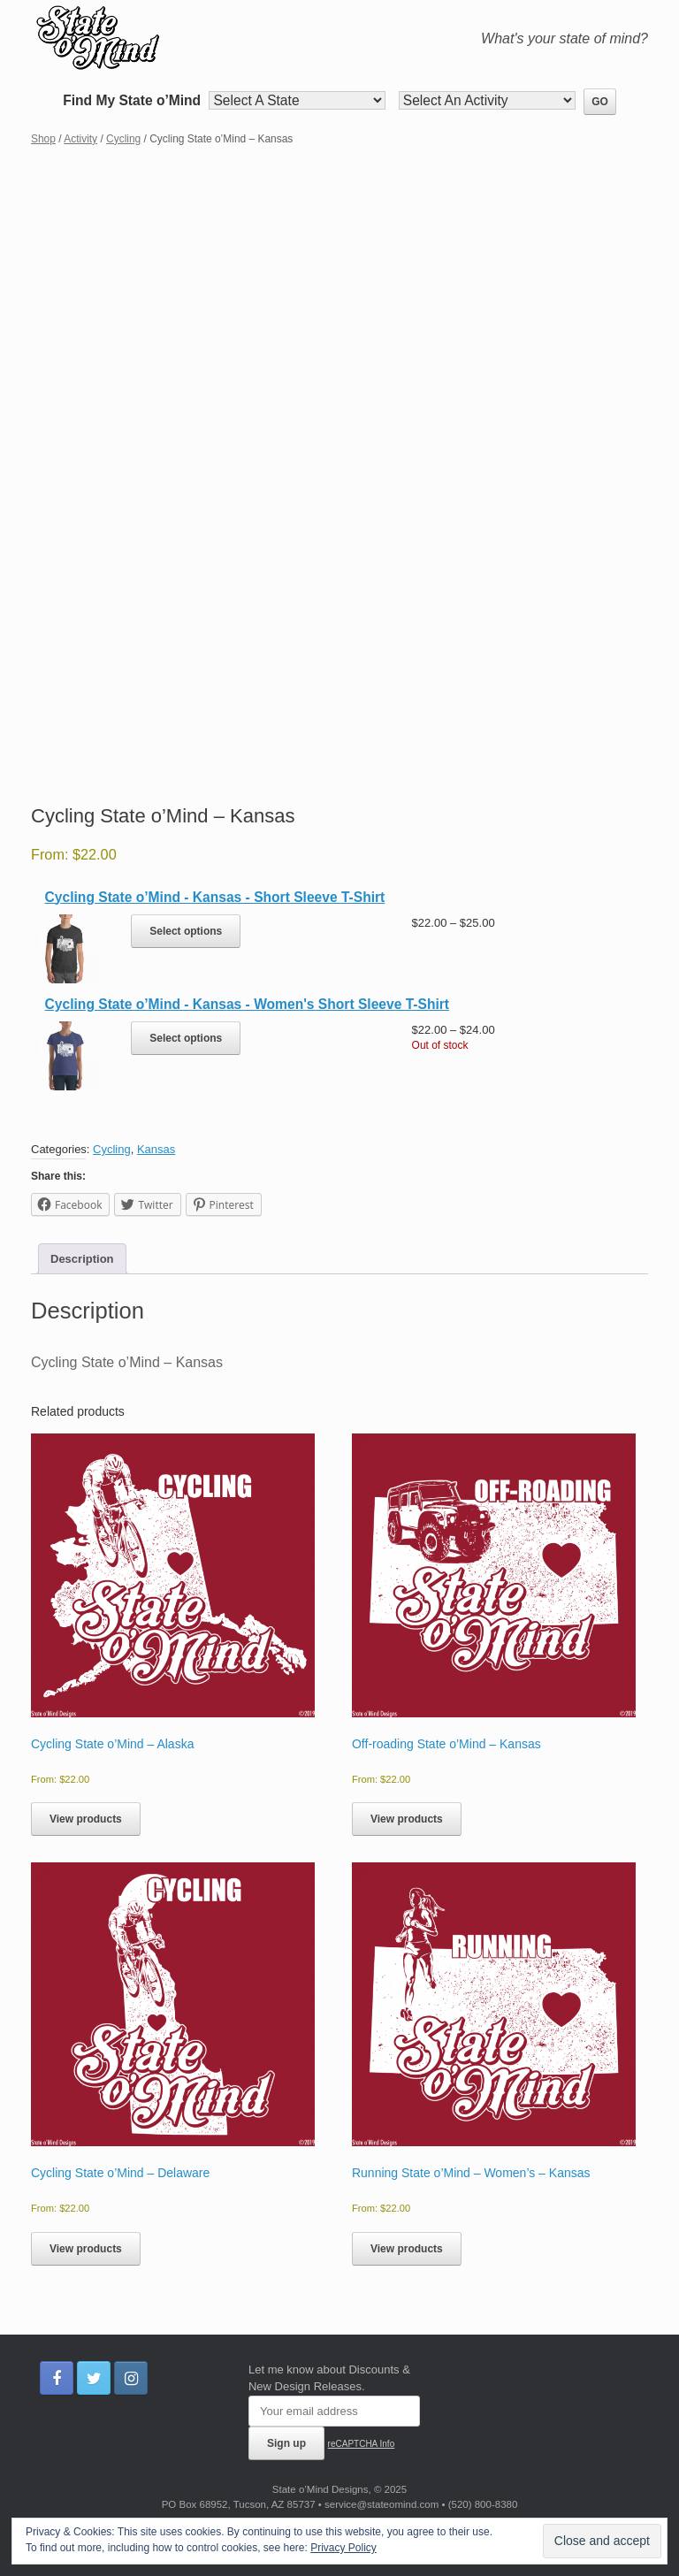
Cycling (123, 139)
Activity (80, 139)
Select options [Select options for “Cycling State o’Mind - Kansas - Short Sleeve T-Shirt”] (185, 931)
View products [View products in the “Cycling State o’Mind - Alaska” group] (86, 1819)
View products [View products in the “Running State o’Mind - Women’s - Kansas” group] (406, 2249)
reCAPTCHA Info (361, 2444)
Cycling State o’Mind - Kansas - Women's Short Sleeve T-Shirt (247, 1004)
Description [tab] (82, 1258)
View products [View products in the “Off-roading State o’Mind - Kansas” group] (406, 1819)
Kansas (156, 1149)
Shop (43, 139)
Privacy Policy (343, 2548)
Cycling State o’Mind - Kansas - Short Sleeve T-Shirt (215, 897)
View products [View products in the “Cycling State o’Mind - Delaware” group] (86, 2249)
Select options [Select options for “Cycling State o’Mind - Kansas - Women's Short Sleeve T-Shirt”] (185, 1038)
